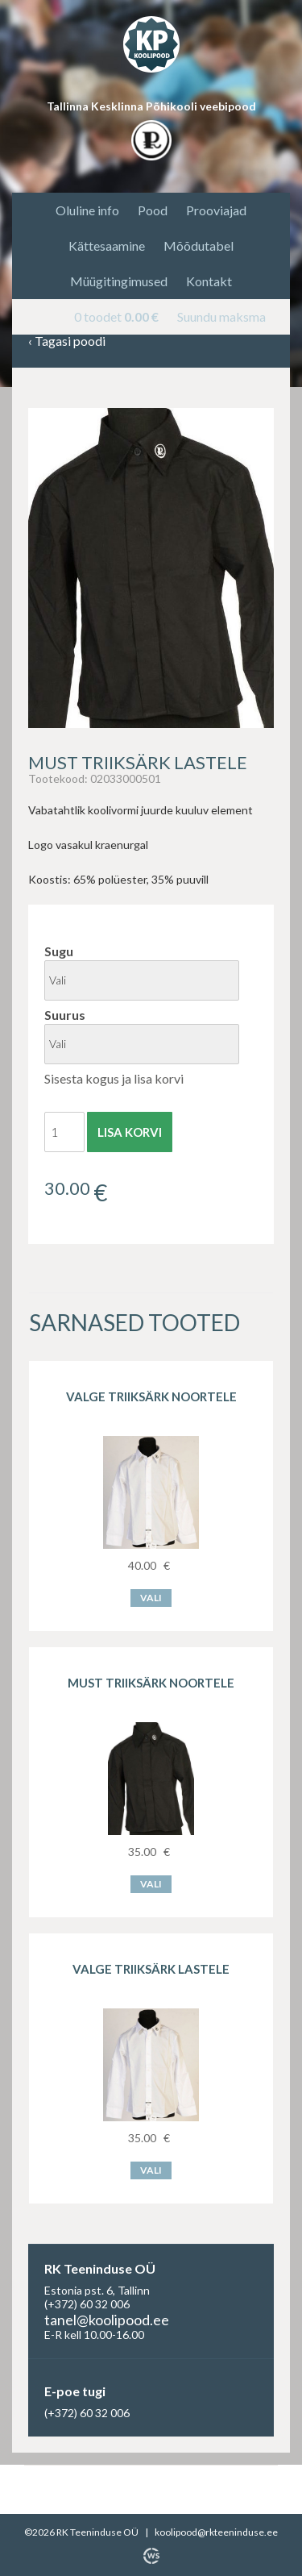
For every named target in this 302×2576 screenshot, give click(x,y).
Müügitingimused (119, 281)
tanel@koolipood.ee (106, 2319)
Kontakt (209, 281)
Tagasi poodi (66, 341)
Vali (151, 1598)
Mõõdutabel (198, 245)
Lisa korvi (129, 1132)
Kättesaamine (106, 245)
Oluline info (87, 210)
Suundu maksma (221, 316)
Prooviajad (216, 210)
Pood (153, 210)
